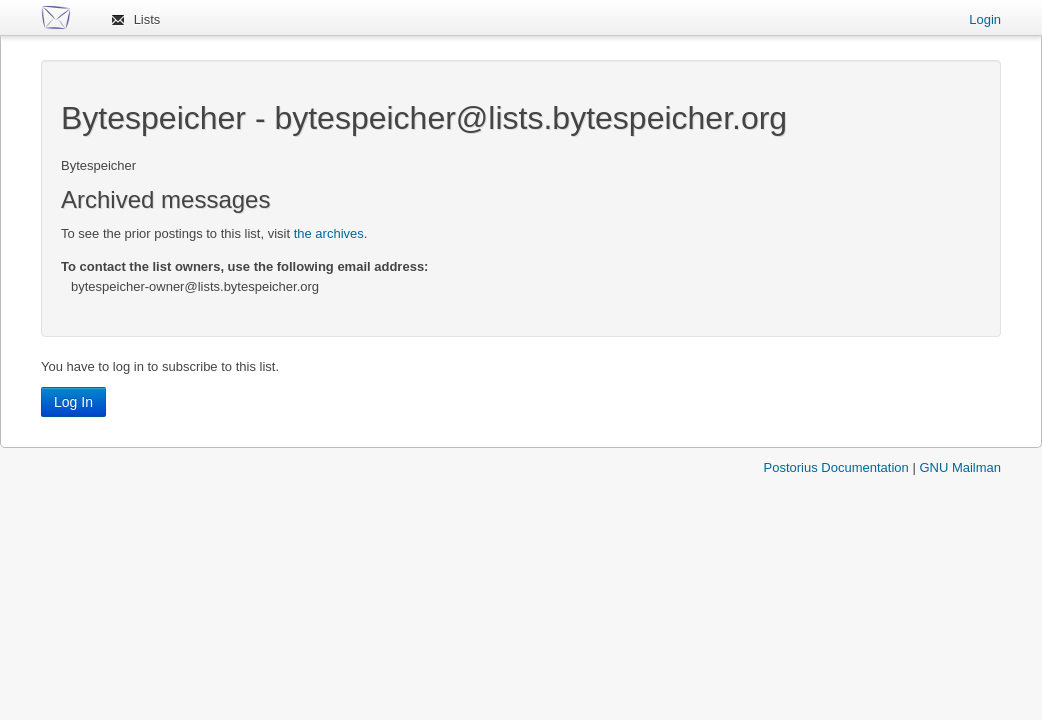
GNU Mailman (960, 467)
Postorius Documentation (836, 467)
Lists (147, 19)
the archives (329, 233)
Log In (73, 402)
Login (985, 19)
